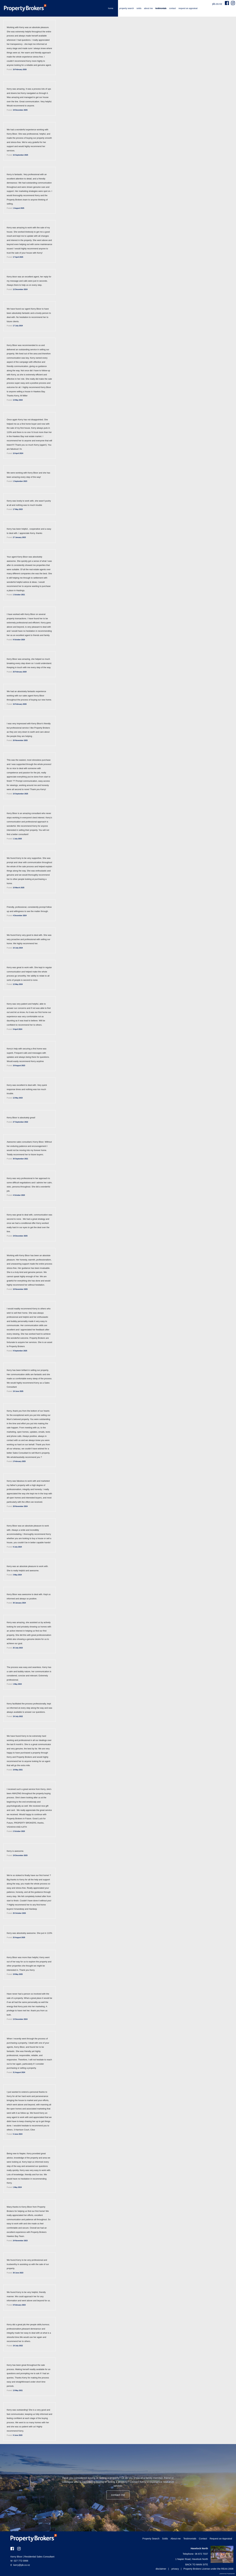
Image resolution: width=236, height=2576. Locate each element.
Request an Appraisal (187, 8)
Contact (172, 8)
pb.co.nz (217, 3)
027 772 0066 (19, 2560)
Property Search (126, 8)
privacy (175, 2568)
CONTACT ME (118, 2495)
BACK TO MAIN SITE (196, 2564)
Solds (139, 8)
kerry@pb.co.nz (21, 2565)
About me (148, 8)
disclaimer (161, 2568)
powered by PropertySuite (227, 2573)
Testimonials (161, 8)
